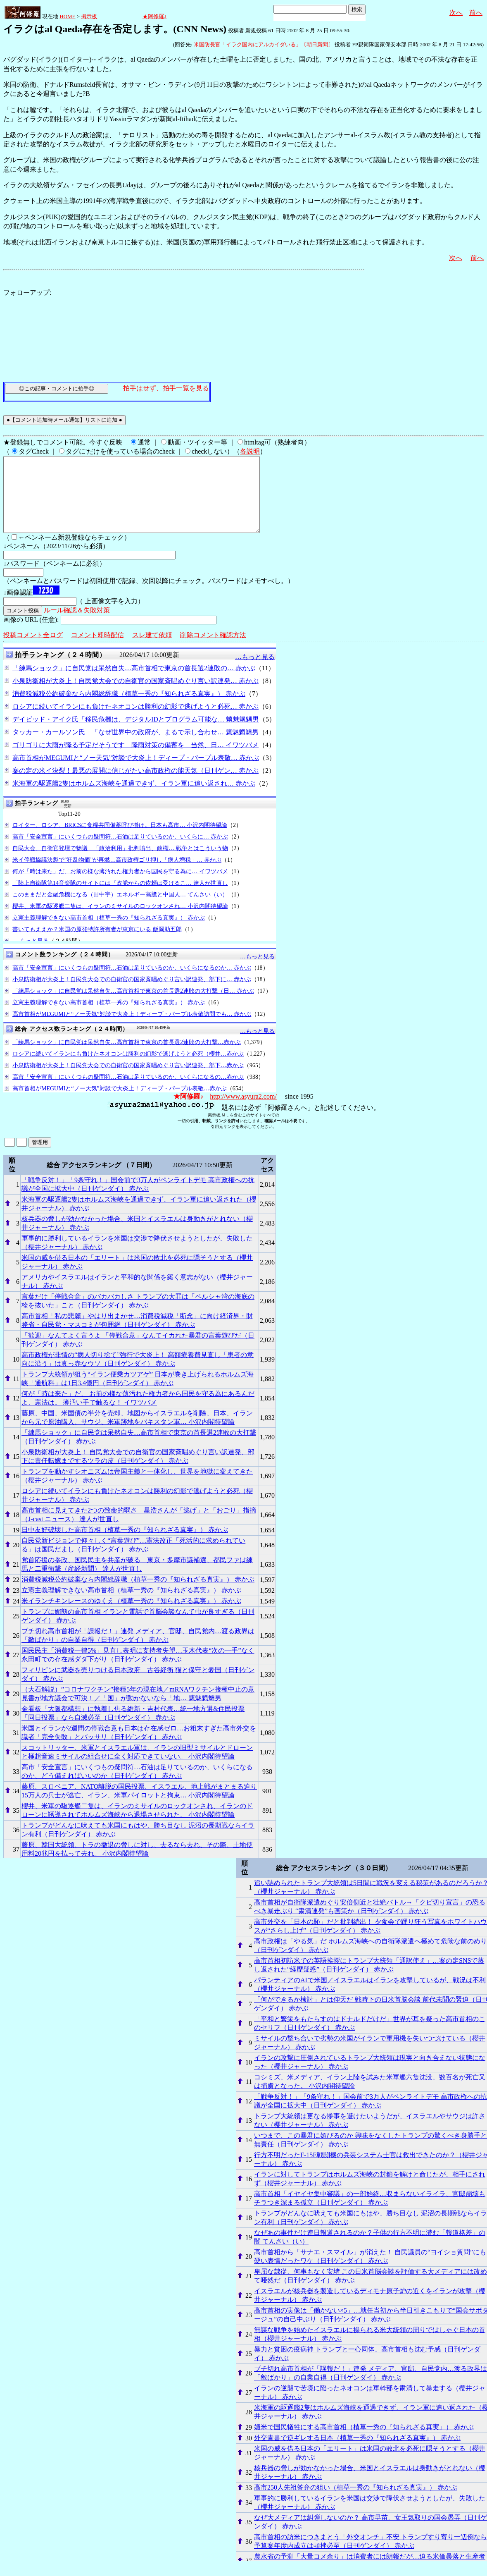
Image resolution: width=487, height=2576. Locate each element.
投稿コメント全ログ (33, 649)
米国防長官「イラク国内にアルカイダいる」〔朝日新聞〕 (263, 44)
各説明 (250, 451)
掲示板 (89, 16)
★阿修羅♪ (155, 16)
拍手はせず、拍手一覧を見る (166, 388)
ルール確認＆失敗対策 (77, 624)
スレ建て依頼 (152, 649)
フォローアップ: (27, 292)
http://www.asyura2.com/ (243, 1111)
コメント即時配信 (97, 649)
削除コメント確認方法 (213, 649)
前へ (475, 12)
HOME (67, 16)
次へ (456, 12)
